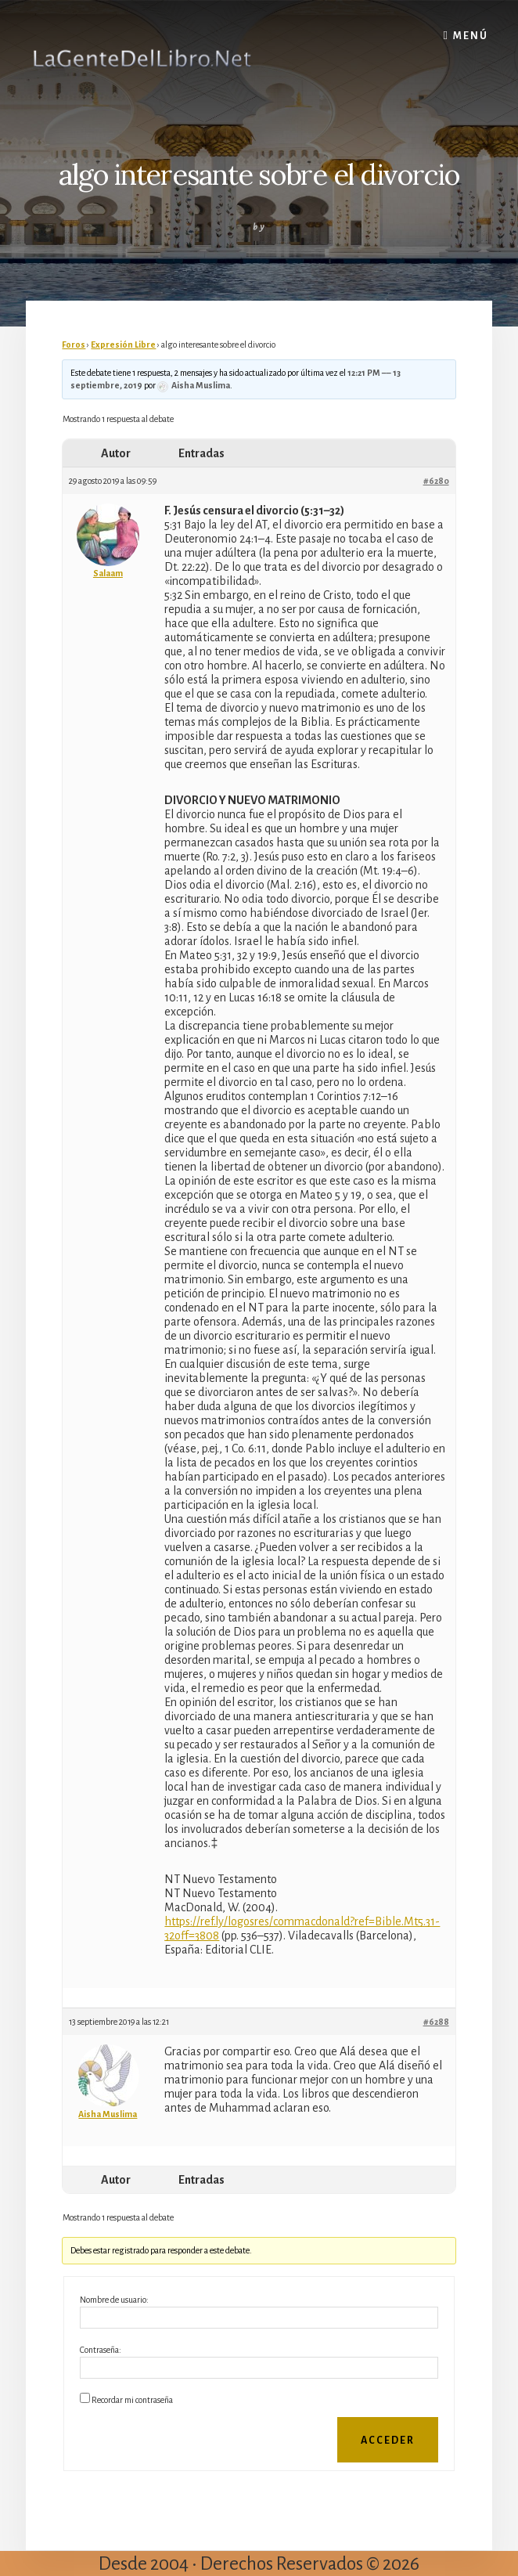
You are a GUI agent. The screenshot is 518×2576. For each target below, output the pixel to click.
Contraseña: (100, 2349)
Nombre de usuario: (114, 2299)
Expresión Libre (123, 344)
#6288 (436, 2021)
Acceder (388, 2440)
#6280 (436, 480)
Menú (470, 36)
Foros (73, 344)
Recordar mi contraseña (132, 2400)
